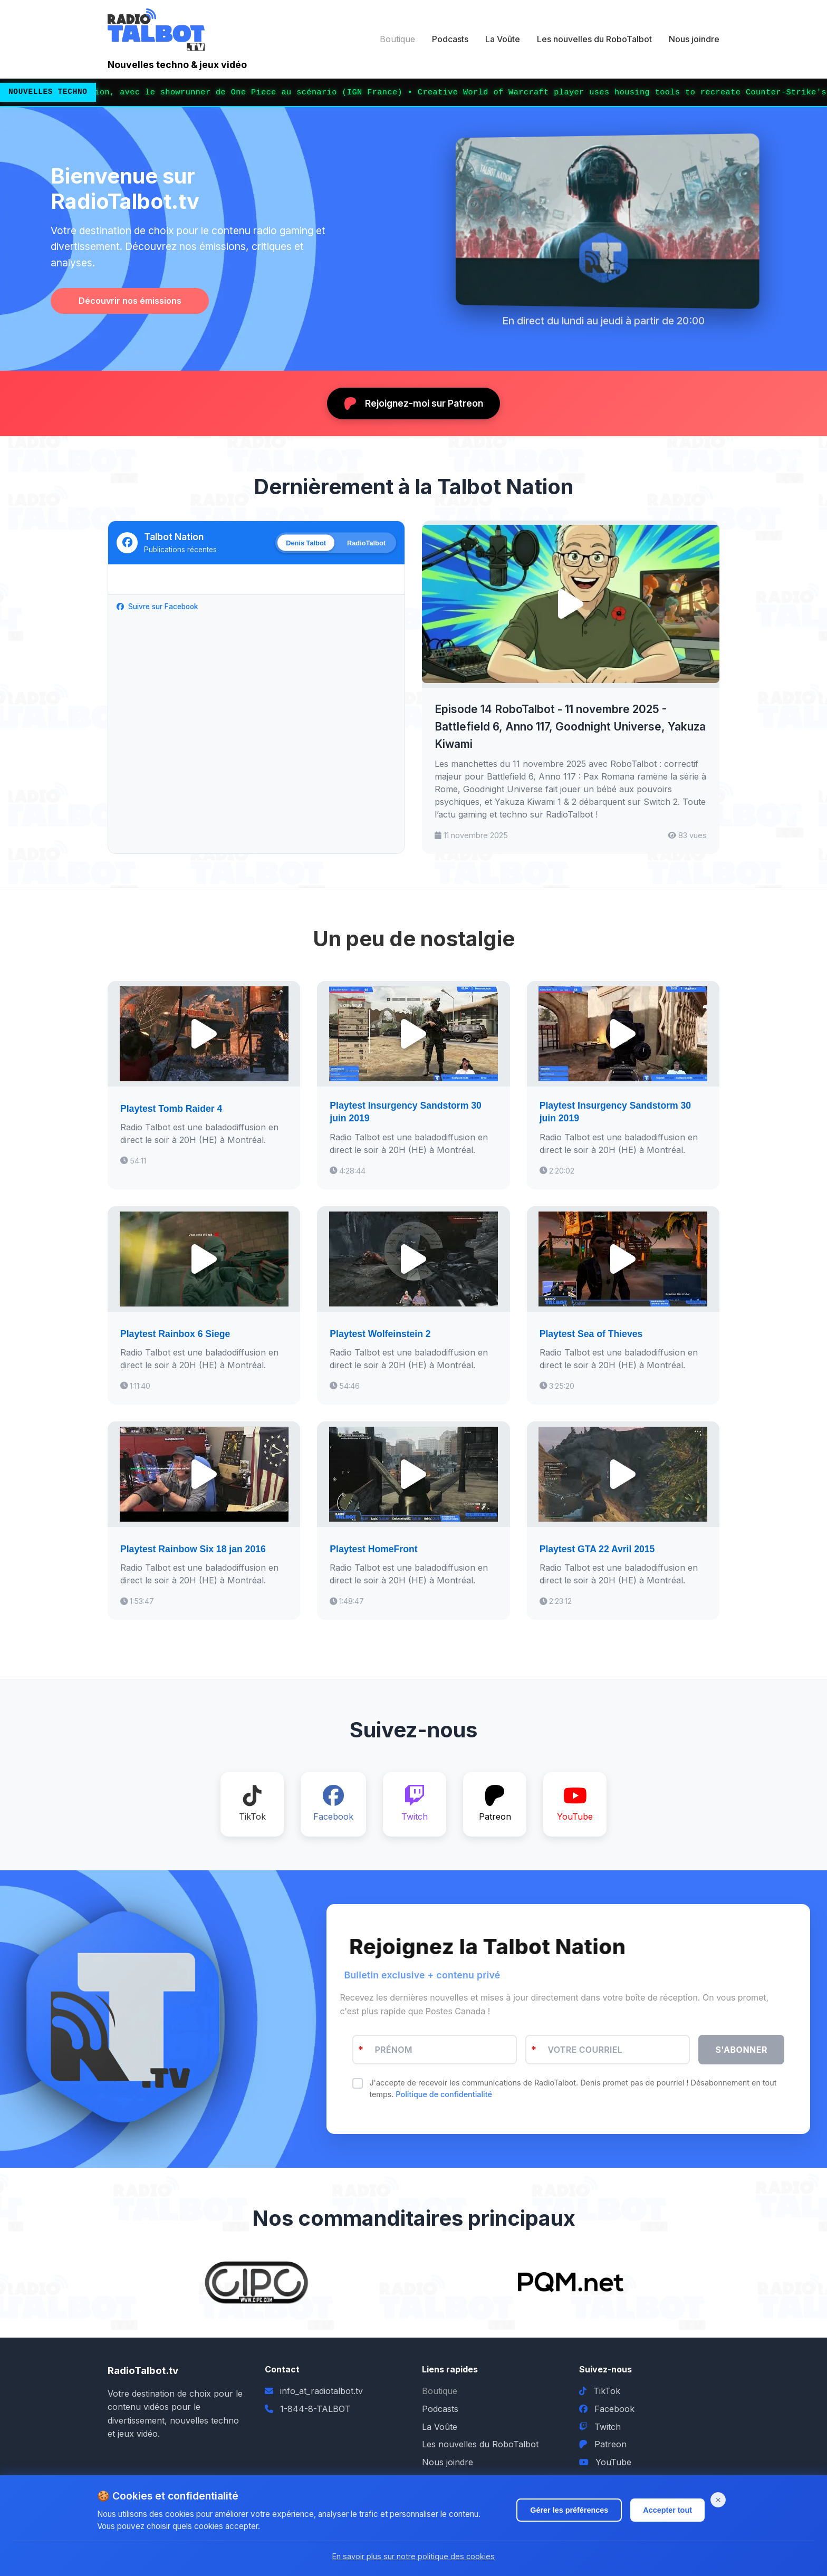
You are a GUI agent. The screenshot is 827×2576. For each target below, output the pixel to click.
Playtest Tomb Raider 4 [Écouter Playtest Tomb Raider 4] (171, 1108)
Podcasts (450, 39)
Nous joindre (694, 39)
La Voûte (502, 39)
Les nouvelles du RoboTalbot (594, 39)
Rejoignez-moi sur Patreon (413, 403)
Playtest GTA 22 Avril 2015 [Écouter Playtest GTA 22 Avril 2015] (597, 1549)
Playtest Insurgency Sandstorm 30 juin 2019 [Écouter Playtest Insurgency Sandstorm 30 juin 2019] (405, 1112)
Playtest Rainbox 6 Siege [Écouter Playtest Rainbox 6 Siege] (175, 1334)
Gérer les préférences (569, 2510)
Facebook (606, 2409)
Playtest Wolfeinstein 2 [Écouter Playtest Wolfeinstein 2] (380, 1334)
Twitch (600, 2426)
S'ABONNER (741, 2049)
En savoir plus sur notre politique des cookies (413, 2556)
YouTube (605, 2462)
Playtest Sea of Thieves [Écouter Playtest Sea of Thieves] (591, 1334)
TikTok (599, 2391)
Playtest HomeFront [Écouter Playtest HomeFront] (373, 1549)
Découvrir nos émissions (130, 300)
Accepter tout (667, 2510)
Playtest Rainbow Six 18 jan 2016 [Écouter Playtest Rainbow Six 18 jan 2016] (193, 1549)
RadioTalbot (366, 542)
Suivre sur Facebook (157, 606)
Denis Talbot (306, 542)
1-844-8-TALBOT (315, 2409)
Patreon (603, 2444)
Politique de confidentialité (443, 2094)
